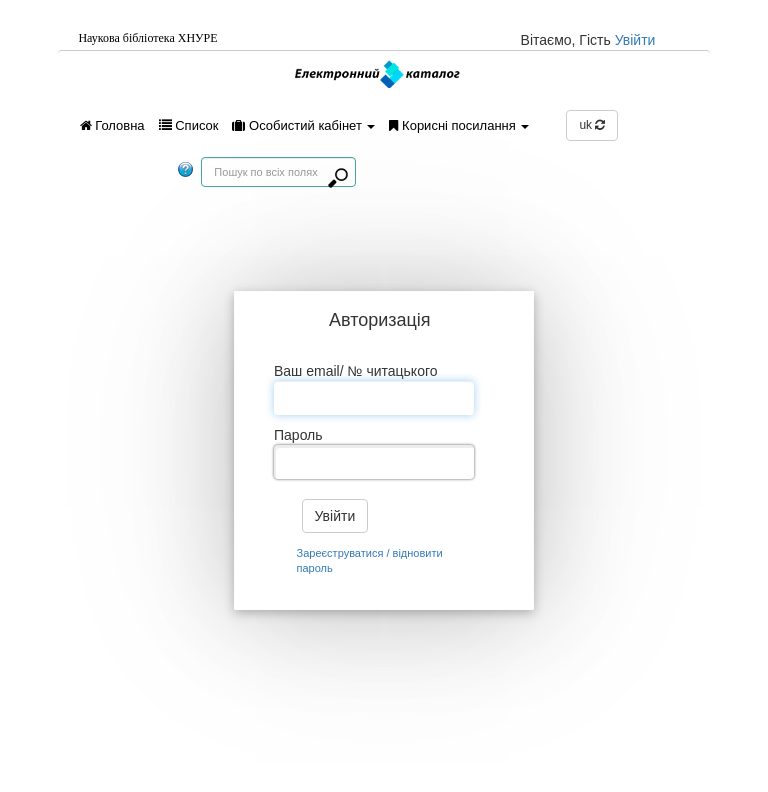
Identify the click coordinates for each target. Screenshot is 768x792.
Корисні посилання (459, 125)
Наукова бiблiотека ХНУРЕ (147, 38)
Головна (112, 125)
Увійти (635, 40)
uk (592, 125)
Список (189, 125)
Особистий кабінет (303, 125)
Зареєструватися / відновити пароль (370, 561)
